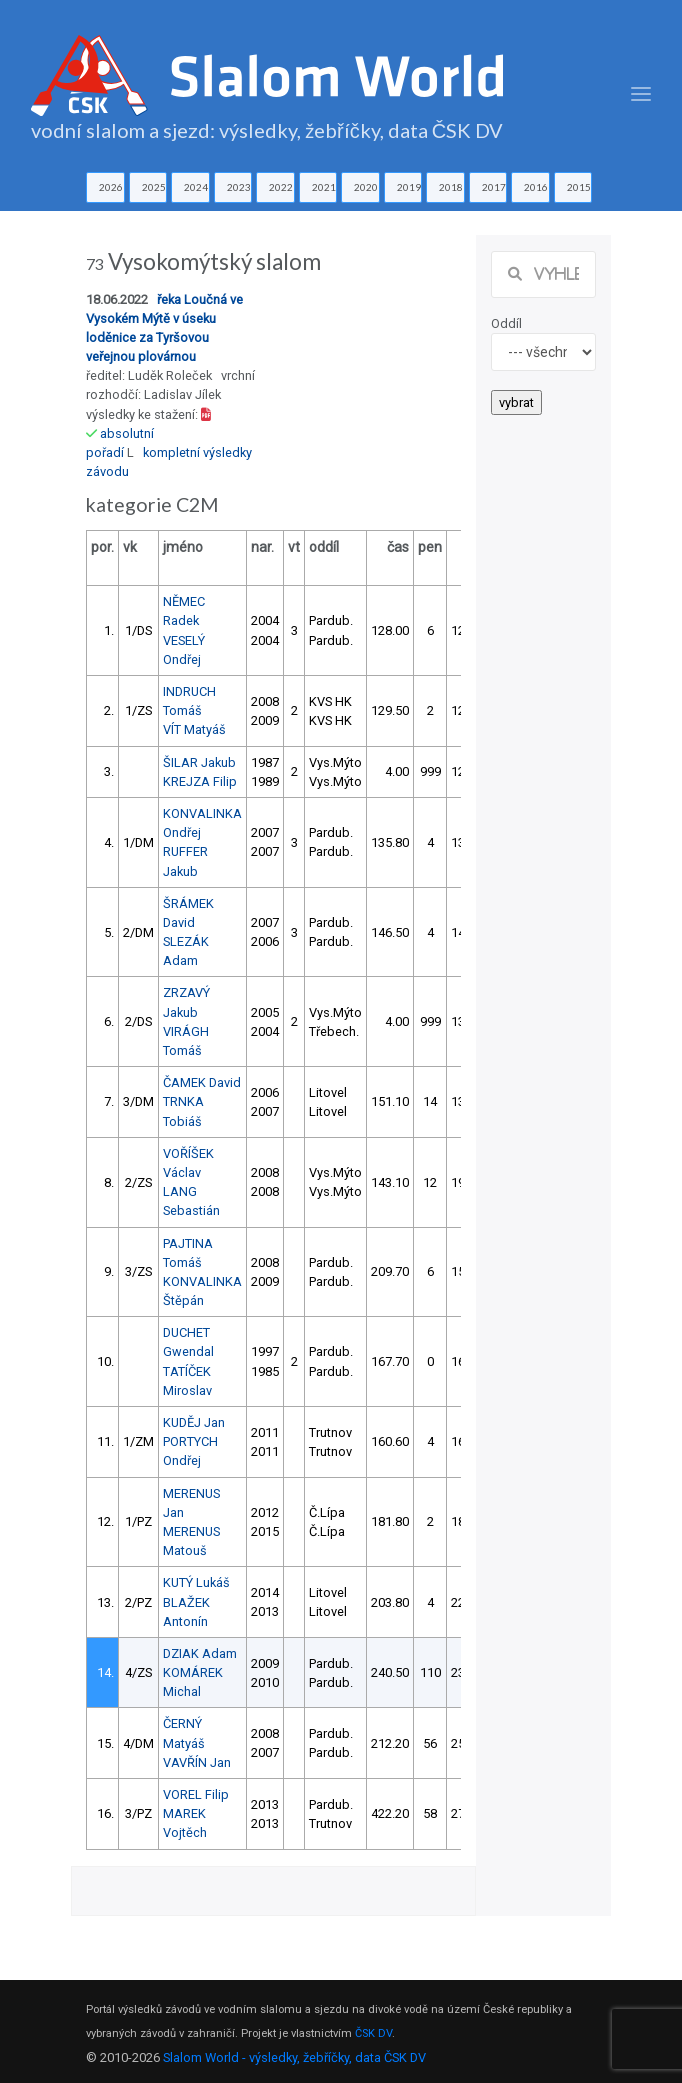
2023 (239, 187)
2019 (409, 187)
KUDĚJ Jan (194, 1422)
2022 (281, 187)
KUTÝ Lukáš (196, 1582)
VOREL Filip (196, 1794)
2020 (366, 187)
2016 (536, 187)
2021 (324, 187)
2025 (154, 187)
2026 (111, 187)
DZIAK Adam (200, 1653)
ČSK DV (373, 2033)
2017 (494, 187)
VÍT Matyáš (194, 729)
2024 (196, 187)
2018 (451, 187)
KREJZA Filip (200, 781)
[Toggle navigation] (641, 94)
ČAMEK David (202, 1082)
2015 (579, 187)
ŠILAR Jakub (199, 762)
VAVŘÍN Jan (197, 1762)
